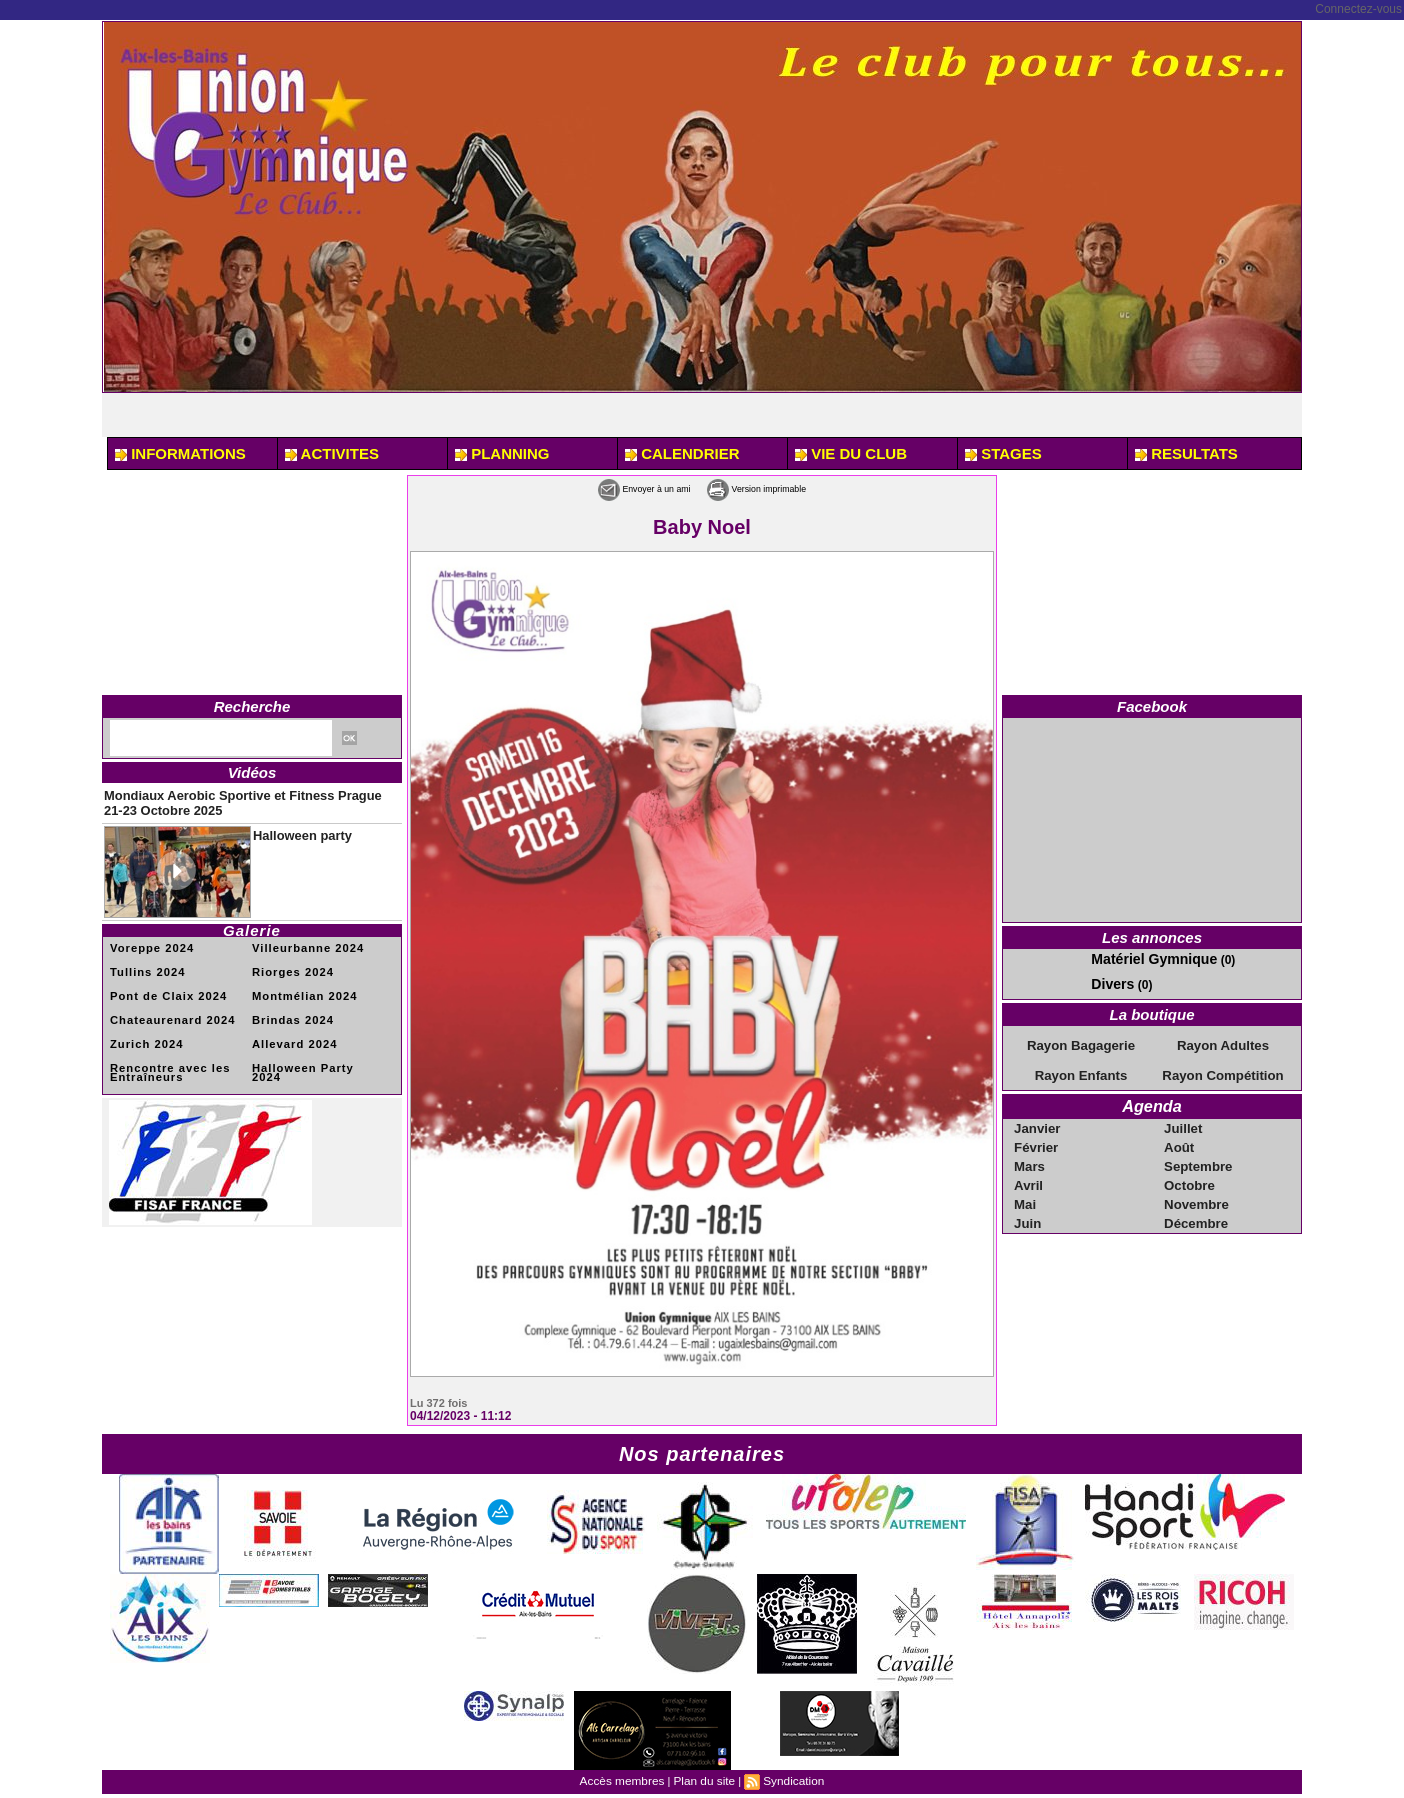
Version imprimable (782, 487)
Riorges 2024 (289, 962)
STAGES (1003, 453)
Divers (1109, 981)
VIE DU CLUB (851, 453)
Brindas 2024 (289, 1008)
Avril (1030, 1174)
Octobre (1190, 1174)
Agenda (1151, 1099)
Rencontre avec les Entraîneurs (164, 1058)
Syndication (788, 1779)
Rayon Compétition (1223, 1070)
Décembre (1196, 1210)
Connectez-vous (1358, 9)
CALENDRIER (682, 453)
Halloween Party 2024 (313, 1054)
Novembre (1196, 1192)
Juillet (1184, 1120)
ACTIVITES (332, 453)
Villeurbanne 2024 (303, 939)
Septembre (1198, 1156)
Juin (1029, 1210)
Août (1180, 1138)
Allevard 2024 (291, 1031)
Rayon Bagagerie (1081, 1041)
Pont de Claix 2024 (163, 985)
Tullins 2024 (144, 962)
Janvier (1038, 1120)
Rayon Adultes (1223, 1041)
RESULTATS (1186, 453)
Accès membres (626, 1779)
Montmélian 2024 (300, 985)
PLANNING (502, 453)
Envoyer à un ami (616, 487)
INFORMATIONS (180, 453)
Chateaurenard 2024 (167, 1008)
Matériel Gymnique (1144, 958)
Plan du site (703, 1779)
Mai (1027, 1192)
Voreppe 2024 (148, 939)
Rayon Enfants (1081, 1070)
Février (1037, 1138)
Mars (1031, 1156)
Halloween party (291, 825)
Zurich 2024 (143, 1031)
